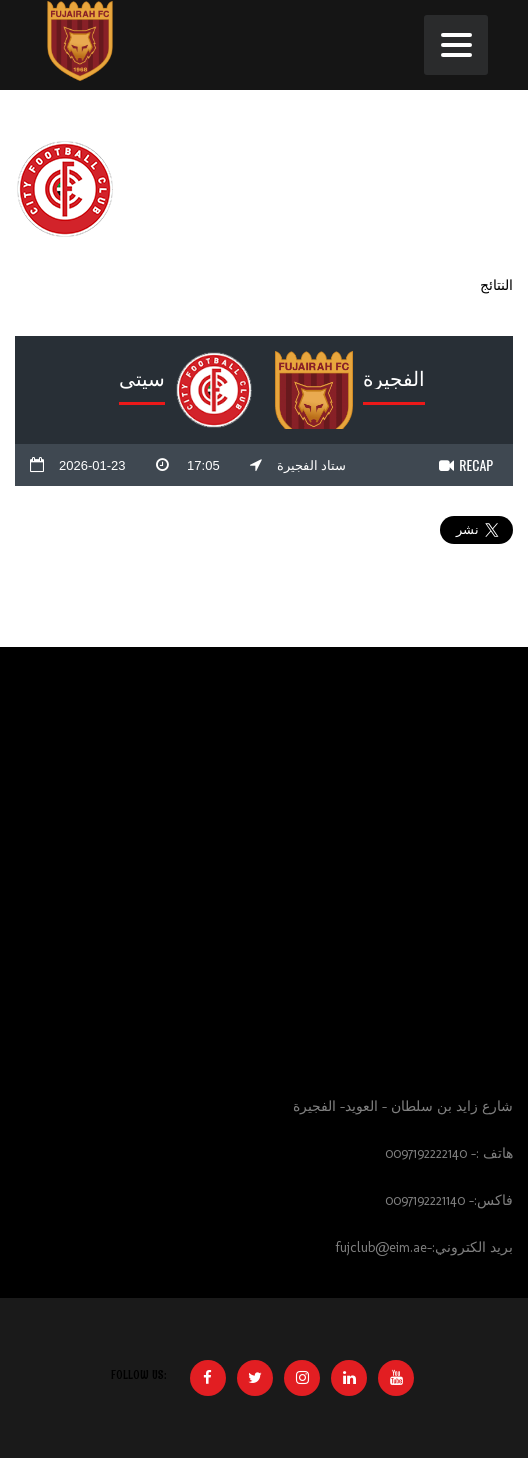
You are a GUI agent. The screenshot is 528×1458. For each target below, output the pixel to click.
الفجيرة (394, 377)
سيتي (142, 377)
